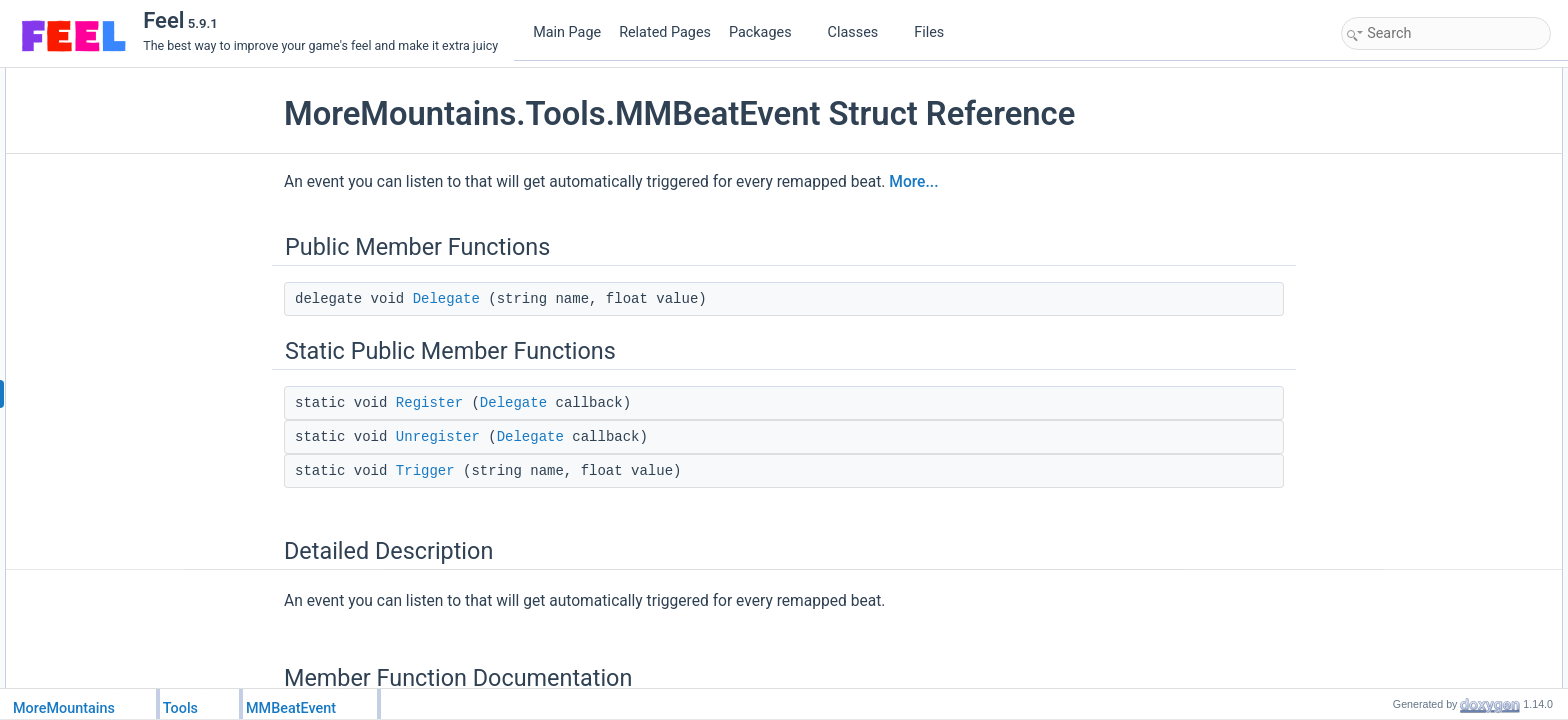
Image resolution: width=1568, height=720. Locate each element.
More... (913, 182)
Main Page (567, 32)
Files (936, 32)
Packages (768, 32)
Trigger (425, 471)
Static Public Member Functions (1431, 123)
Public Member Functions (1414, 79)
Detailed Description (1400, 211)
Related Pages (665, 32)
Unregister (438, 437)
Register (429, 403)
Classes (861, 32)
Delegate (446, 299)
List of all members (1397, 343)
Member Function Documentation (1435, 233)
